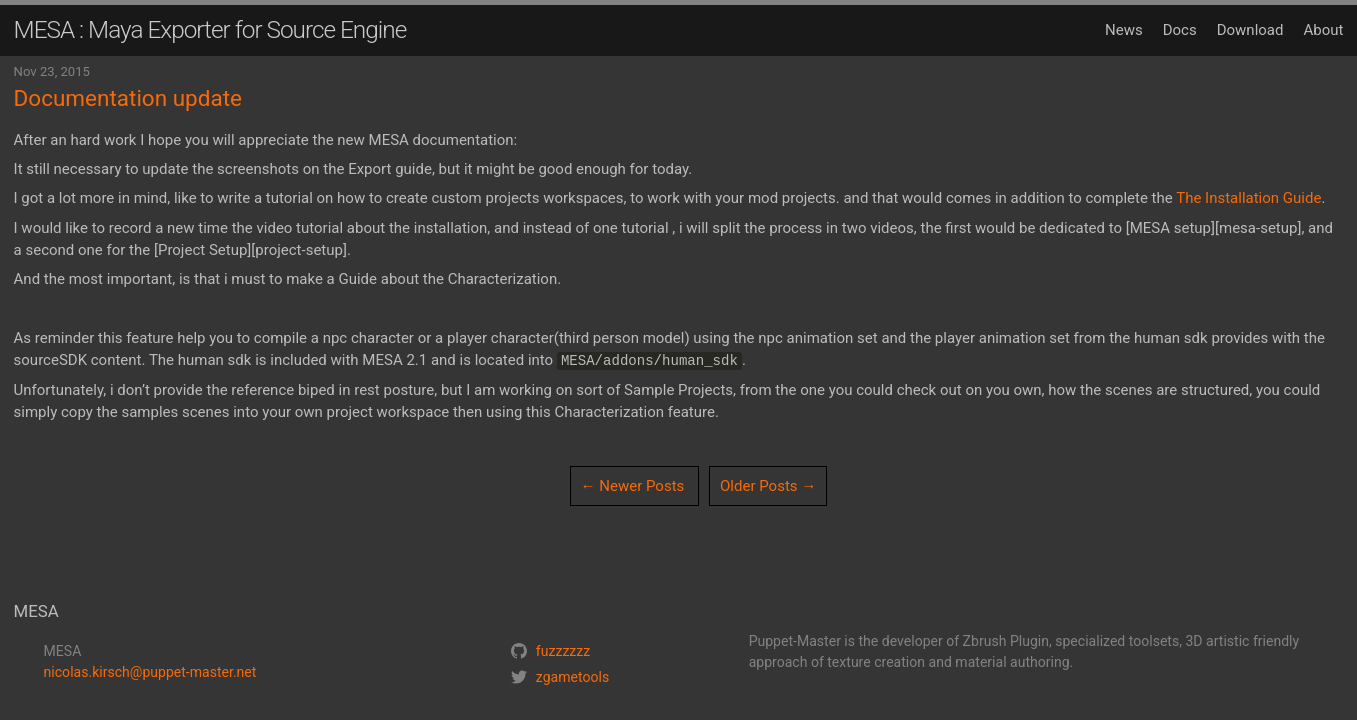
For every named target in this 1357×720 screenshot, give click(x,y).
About (1323, 30)
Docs (1180, 30)
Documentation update (128, 98)
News (1124, 30)
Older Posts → (768, 486)
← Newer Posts (633, 486)
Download (1250, 30)
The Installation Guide (1248, 198)
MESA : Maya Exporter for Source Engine (210, 29)
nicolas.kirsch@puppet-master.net (150, 672)
